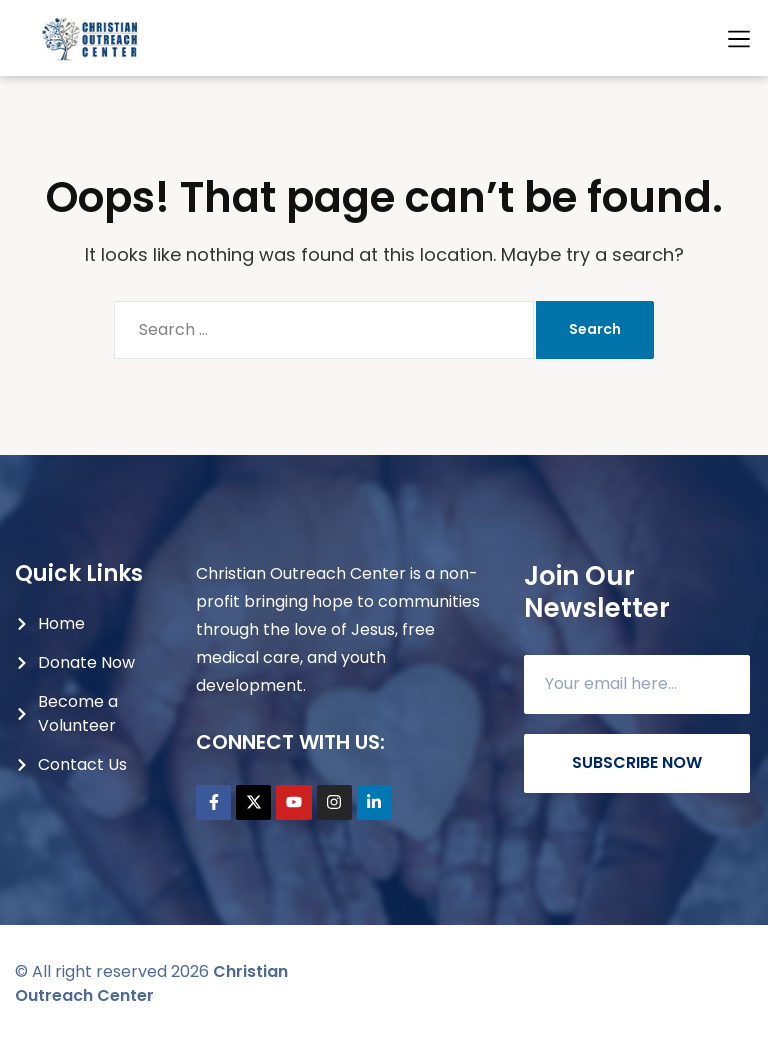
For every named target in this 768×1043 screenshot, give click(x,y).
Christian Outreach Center (151, 983)
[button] (739, 39)
